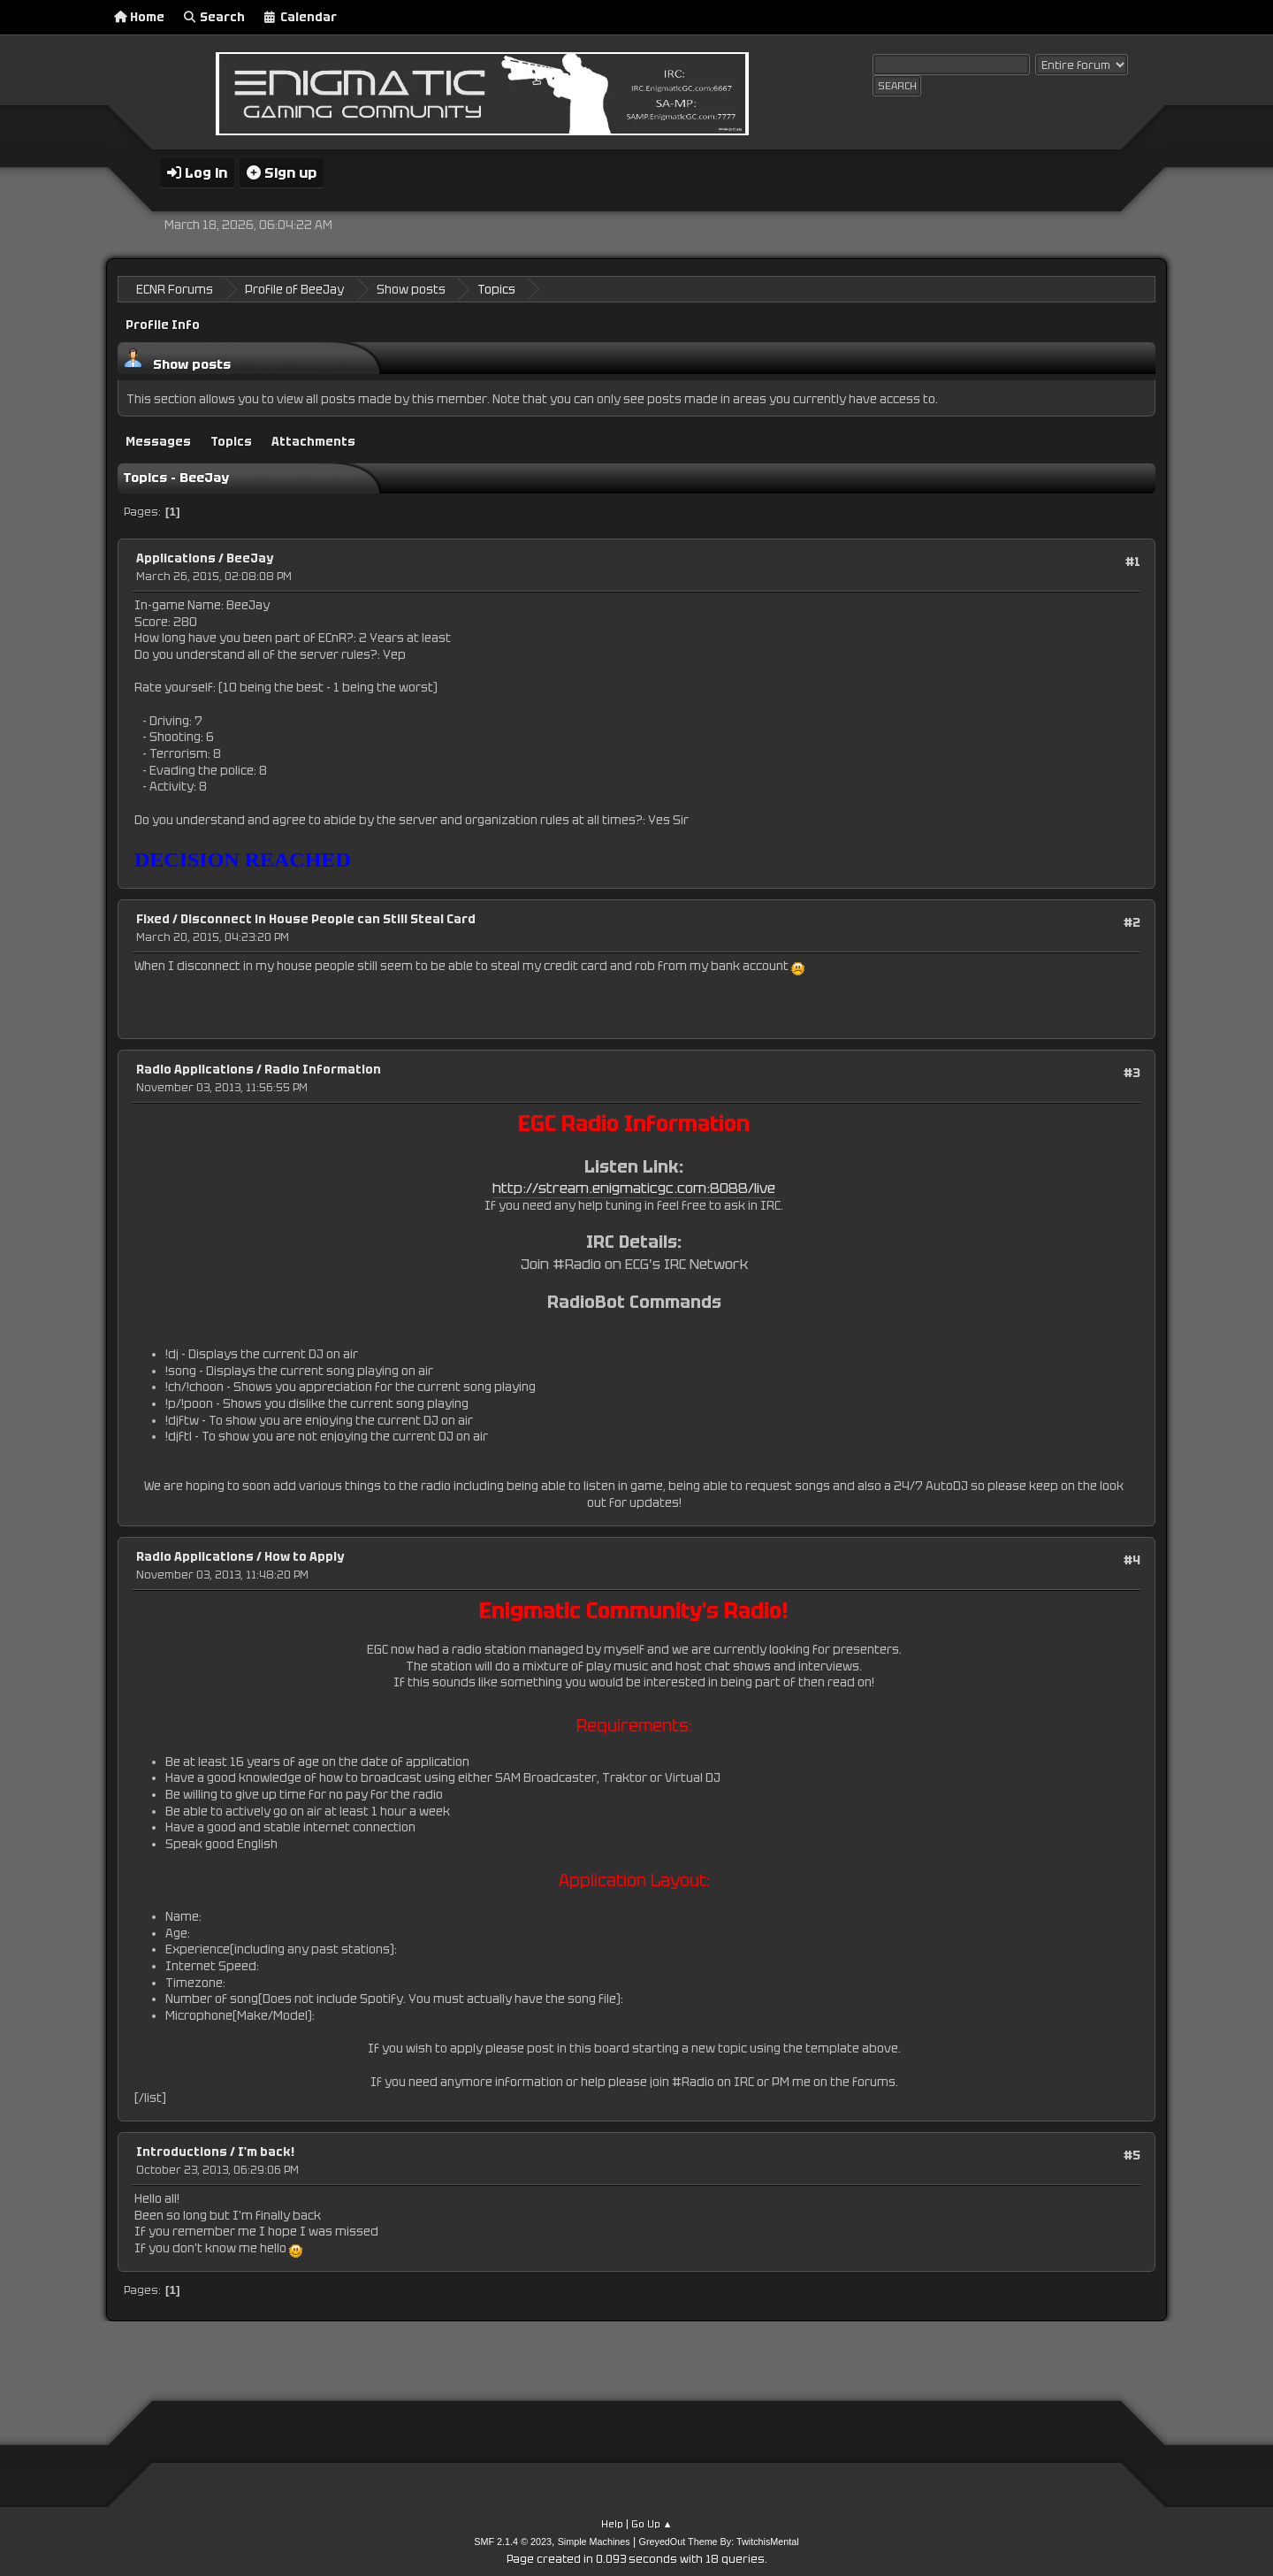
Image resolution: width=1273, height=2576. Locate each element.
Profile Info (163, 324)
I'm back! (266, 2151)
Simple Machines (594, 2539)
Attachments (313, 439)
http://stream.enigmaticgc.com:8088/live (633, 1186)
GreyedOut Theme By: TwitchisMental (719, 2539)
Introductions (181, 2151)
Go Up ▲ (652, 2522)
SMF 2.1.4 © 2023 (513, 2539)
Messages (158, 439)
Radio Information (322, 1068)
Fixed (153, 918)
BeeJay (249, 557)
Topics (231, 439)
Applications (176, 557)
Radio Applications (195, 1068)
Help (612, 2522)
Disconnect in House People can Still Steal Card (328, 918)
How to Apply (304, 1555)
